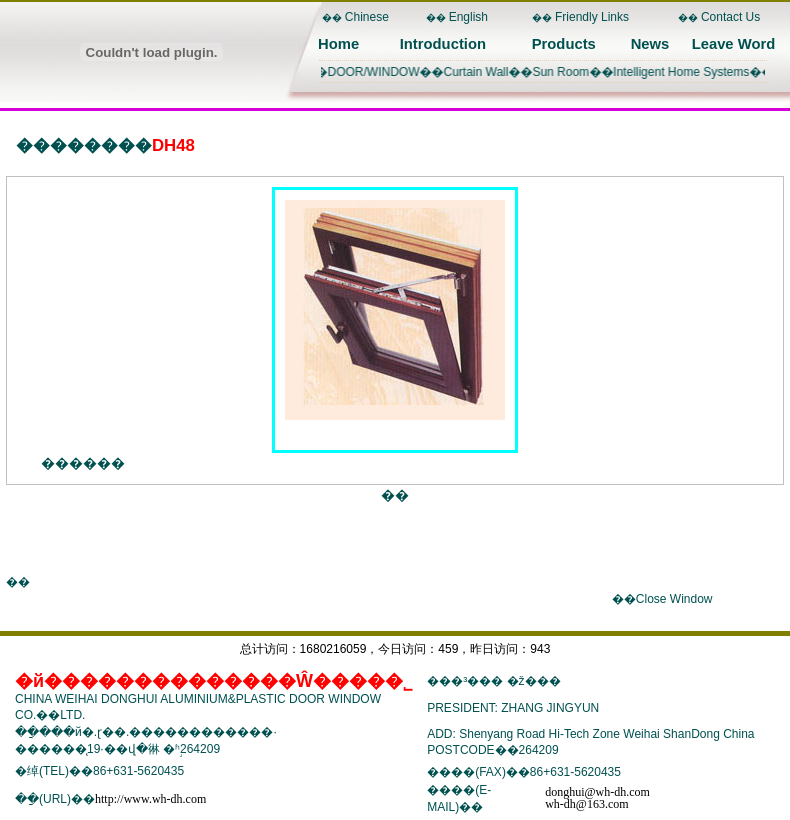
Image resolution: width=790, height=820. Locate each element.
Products (564, 44)
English (468, 17)
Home (338, 44)
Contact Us (730, 17)
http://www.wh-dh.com (150, 799)
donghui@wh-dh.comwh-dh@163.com (597, 798)
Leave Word (734, 44)
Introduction (443, 44)
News (650, 44)
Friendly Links (592, 17)
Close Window (674, 599)
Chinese (367, 17)
